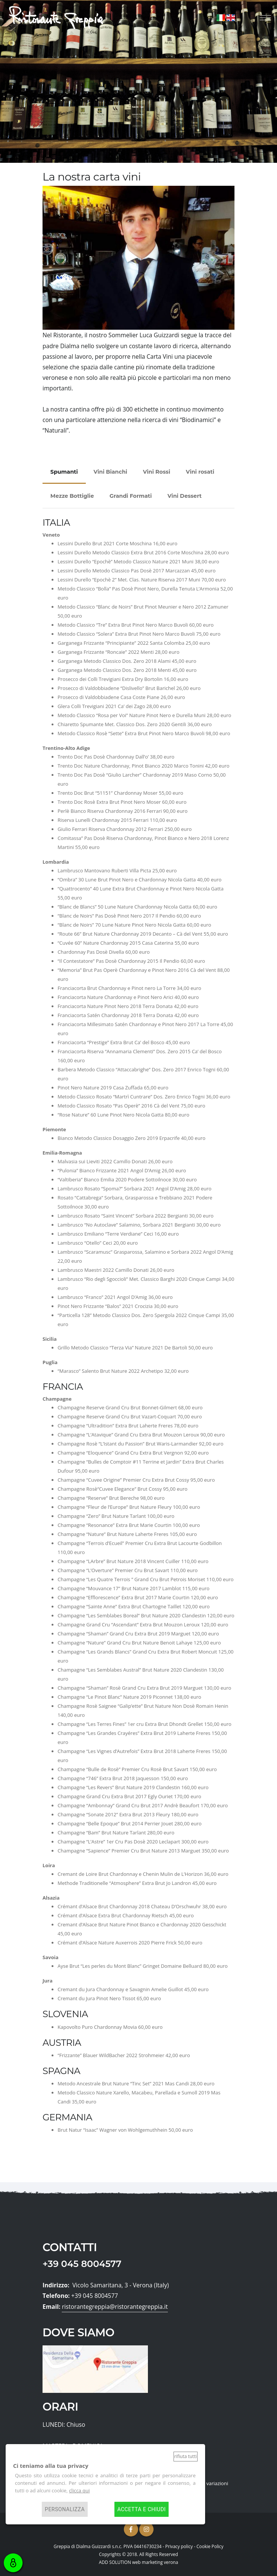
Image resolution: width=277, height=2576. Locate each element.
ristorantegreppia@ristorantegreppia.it (114, 2306)
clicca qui (79, 2490)
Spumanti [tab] (64, 471)
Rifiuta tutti (185, 2456)
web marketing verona (155, 2562)
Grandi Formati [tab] (131, 496)
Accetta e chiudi (141, 2509)
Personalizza (65, 2509)
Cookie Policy (210, 2546)
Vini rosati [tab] (200, 471)
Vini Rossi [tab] (156, 471)
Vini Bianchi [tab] (110, 471)
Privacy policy (179, 2546)
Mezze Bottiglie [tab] (72, 496)
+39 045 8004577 (82, 2263)
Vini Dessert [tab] (184, 496)
